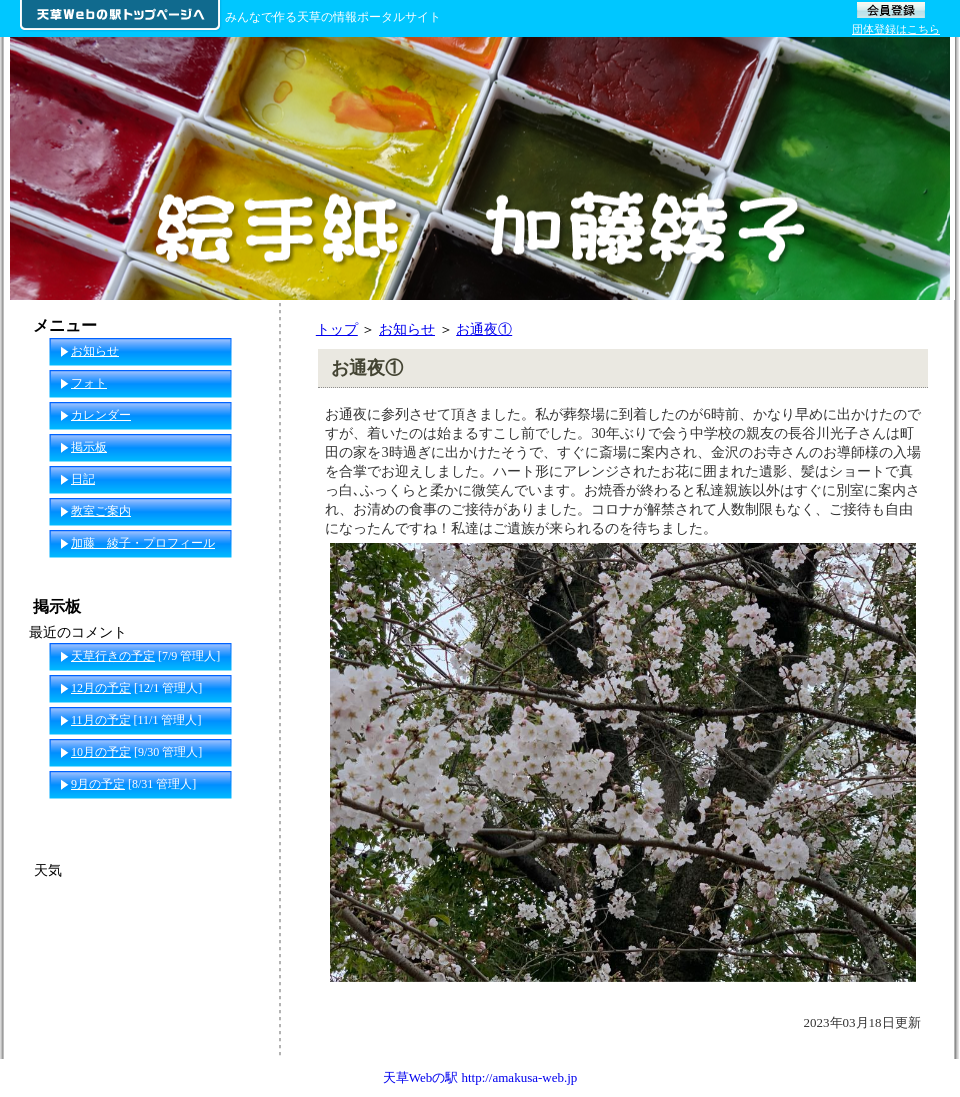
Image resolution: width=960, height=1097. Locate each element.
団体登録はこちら (896, 29)
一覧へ (241, 816)
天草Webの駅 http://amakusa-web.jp (480, 1077)
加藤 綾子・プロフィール (143, 543)
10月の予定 (101, 752)
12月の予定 (101, 688)
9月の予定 (98, 784)
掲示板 (89, 447)
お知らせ (407, 329)
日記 (83, 479)
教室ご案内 (101, 511)
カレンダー (101, 415)
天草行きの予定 (113, 656)
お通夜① (484, 329)
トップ (337, 329)
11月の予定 (101, 720)
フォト (89, 383)
